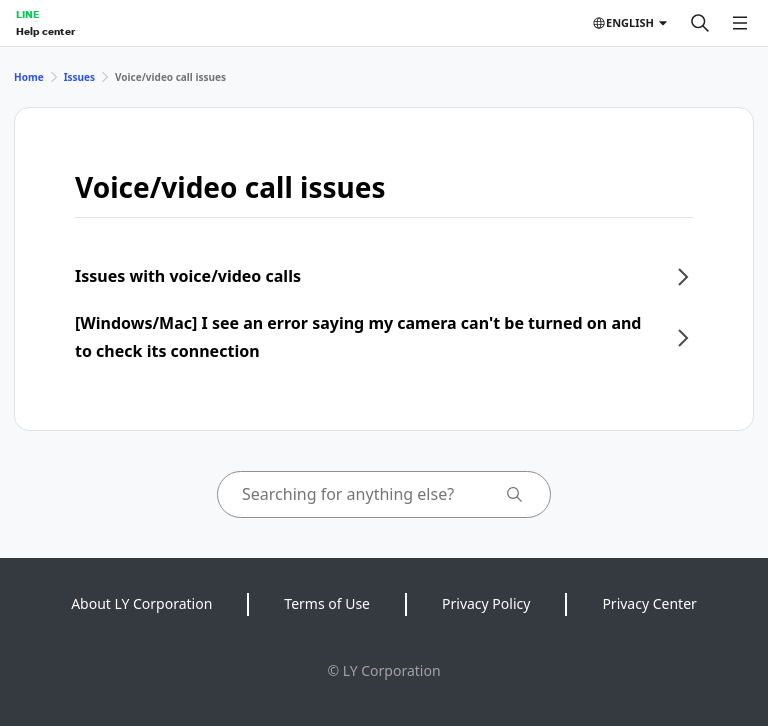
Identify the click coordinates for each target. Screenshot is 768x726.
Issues (79, 77)
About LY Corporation (141, 603)
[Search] (700, 23)
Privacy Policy (486, 603)
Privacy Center (649, 603)
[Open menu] (740, 23)
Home (29, 77)
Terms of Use (327, 603)
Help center (45, 31)
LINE (27, 14)
